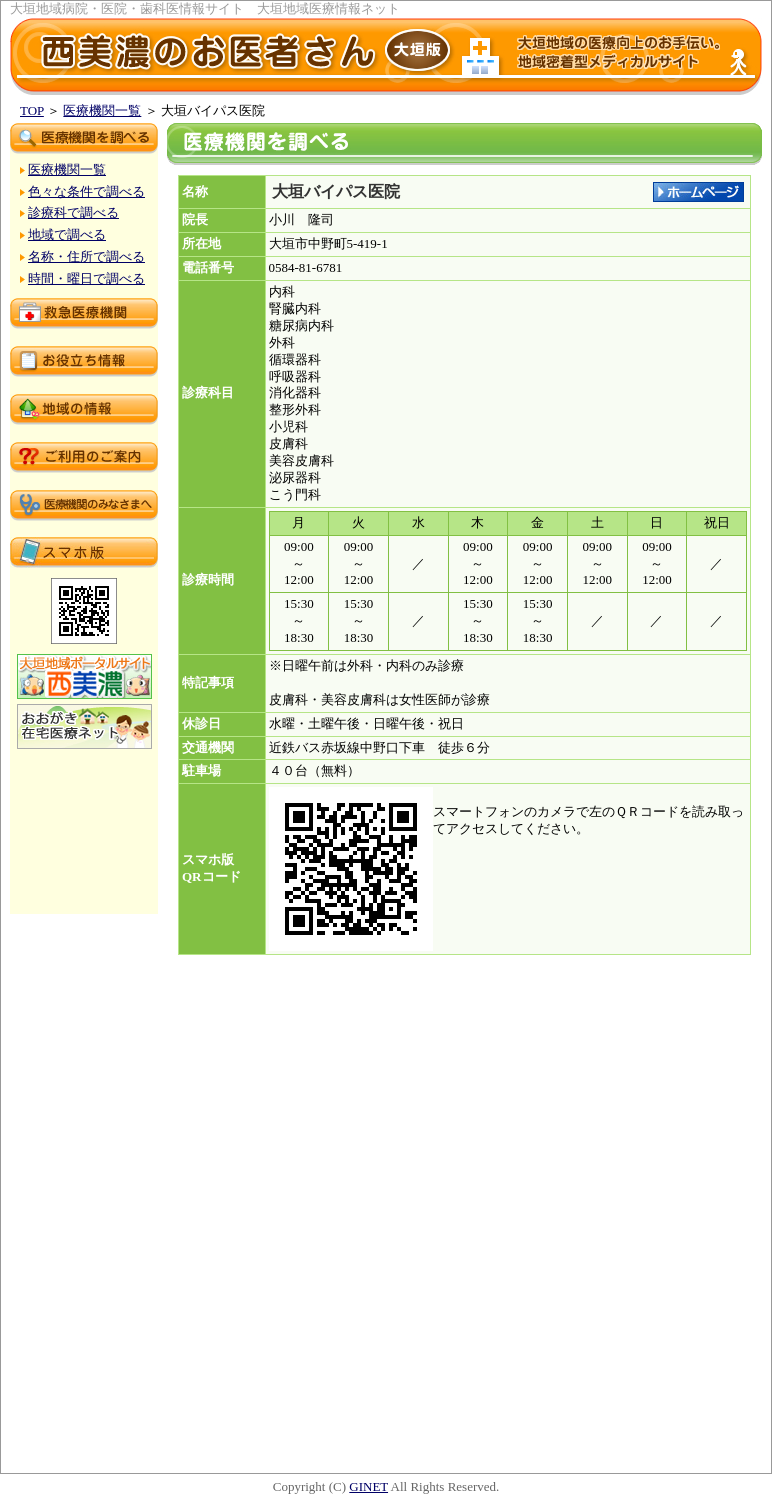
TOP (32, 110)
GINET (368, 1486)
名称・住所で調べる (86, 256)
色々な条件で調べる (86, 191)
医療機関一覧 (102, 110)
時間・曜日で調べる (86, 278)
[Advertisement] (465, 1409)
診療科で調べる (73, 212)
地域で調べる (67, 234)
